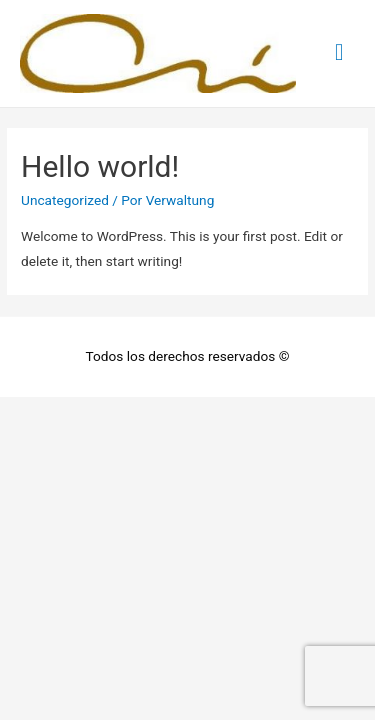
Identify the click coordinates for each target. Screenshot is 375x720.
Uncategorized (65, 200)
